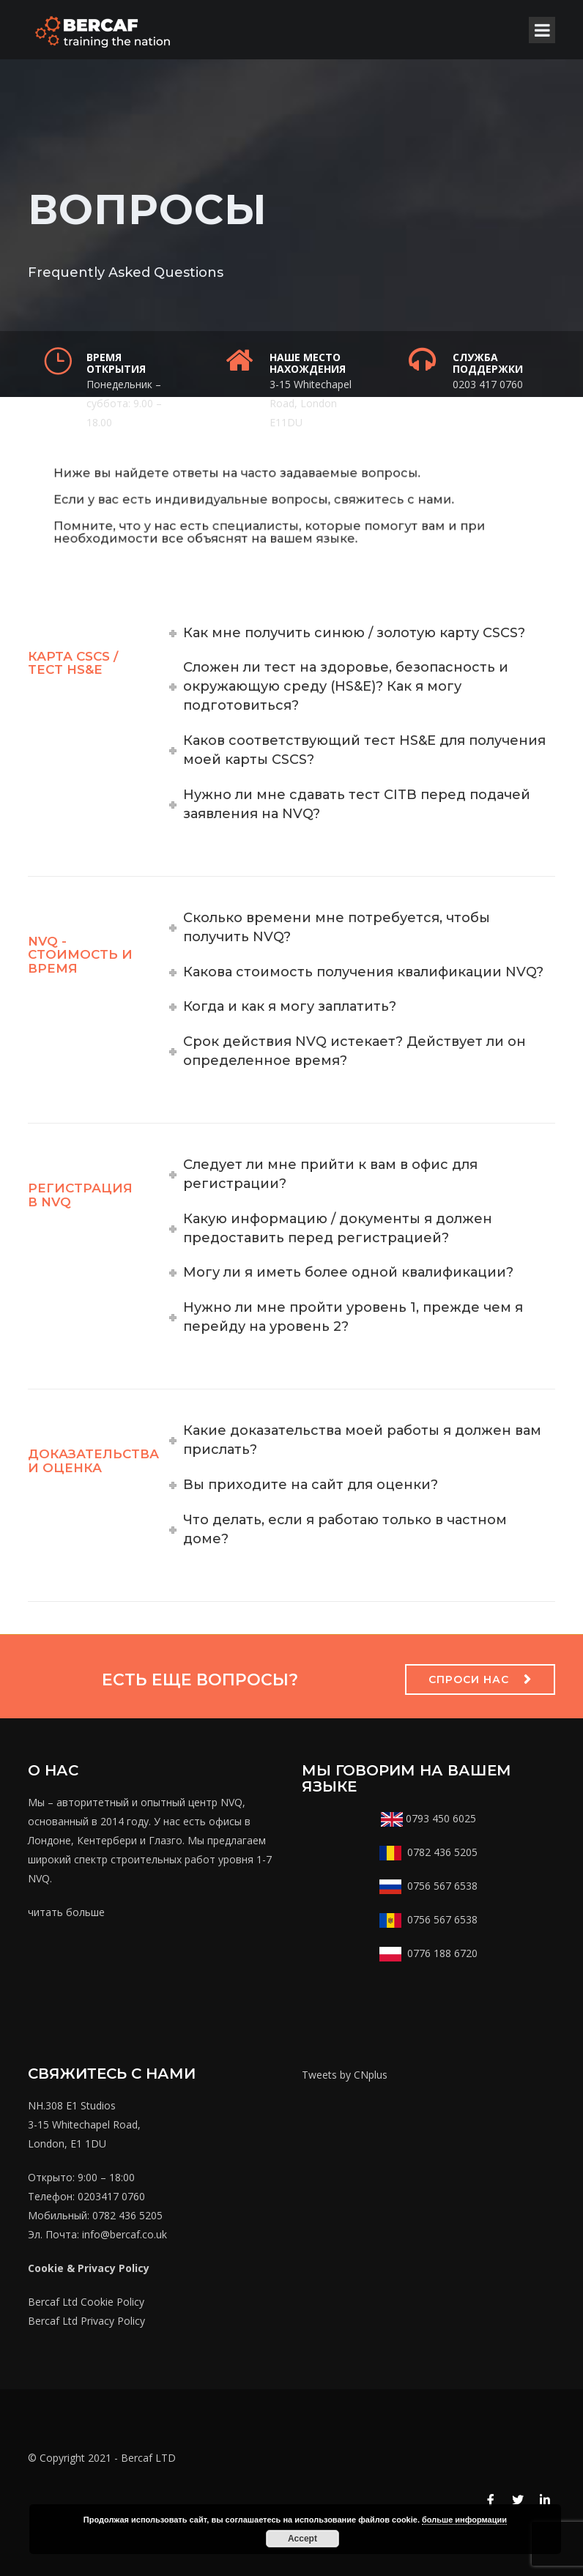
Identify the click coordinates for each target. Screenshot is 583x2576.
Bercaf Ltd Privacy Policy (86, 2321)
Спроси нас (468, 1679)
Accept (302, 2539)
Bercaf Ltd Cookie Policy (86, 2302)
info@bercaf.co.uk (124, 2234)
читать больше (66, 1912)
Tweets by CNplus (344, 2075)
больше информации (464, 2519)
